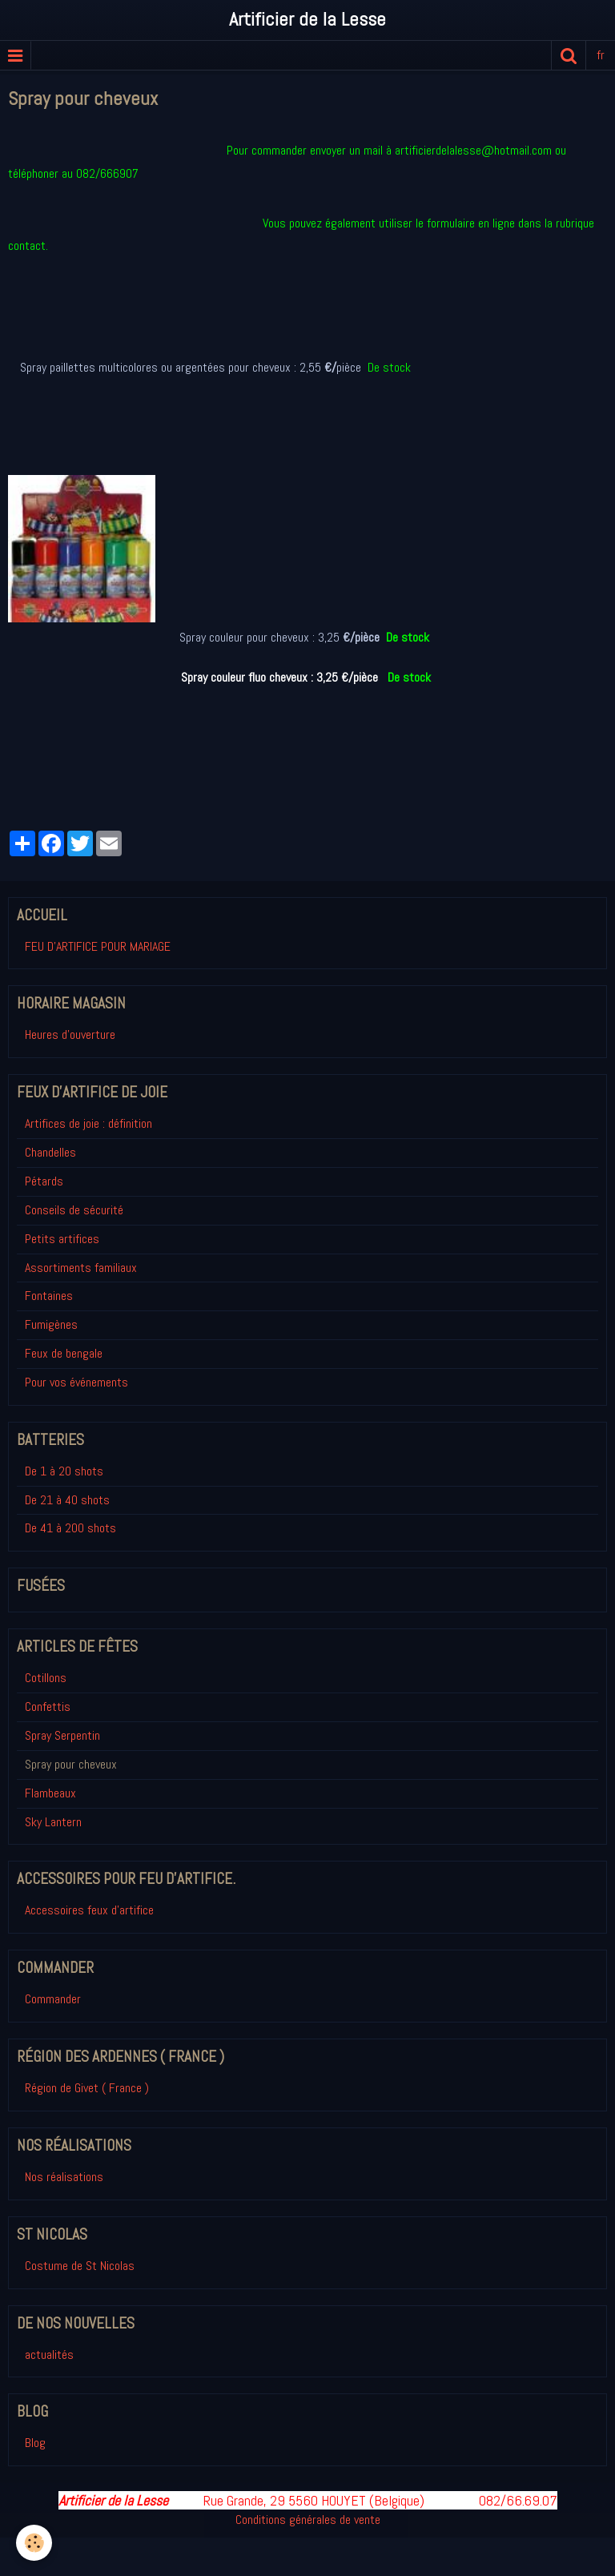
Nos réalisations (64, 2176)
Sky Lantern (53, 1821)
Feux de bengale (63, 1353)
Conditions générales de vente (307, 2519)
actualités (49, 2354)
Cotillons (45, 1677)
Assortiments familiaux (81, 1267)
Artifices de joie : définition (88, 1123)
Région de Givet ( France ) (87, 2087)
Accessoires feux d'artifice (89, 1910)
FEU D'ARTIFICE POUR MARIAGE (98, 946)
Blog (35, 2442)
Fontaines (49, 1295)
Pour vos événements (76, 1382)
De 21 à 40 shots (67, 1499)
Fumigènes (51, 1324)
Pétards (44, 1181)
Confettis (47, 1706)
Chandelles (50, 1152)
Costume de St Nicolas (80, 2265)
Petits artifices (62, 1238)
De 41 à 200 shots (70, 1527)
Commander (53, 1998)
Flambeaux (50, 1793)
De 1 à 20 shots (64, 1471)
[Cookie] (34, 2543)
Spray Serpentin (62, 1735)
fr (601, 54)
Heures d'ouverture (70, 1034)
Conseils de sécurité (74, 1209)
